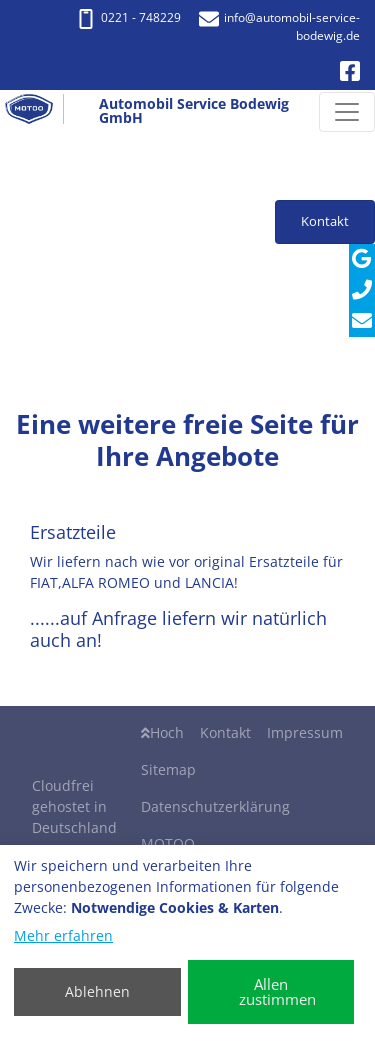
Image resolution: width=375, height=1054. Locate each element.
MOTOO (168, 843)
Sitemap (168, 769)
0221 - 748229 (128, 17)
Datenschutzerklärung (215, 806)
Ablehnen (97, 991)
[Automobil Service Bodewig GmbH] (37, 112)
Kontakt (225, 732)
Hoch (162, 732)
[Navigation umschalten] (347, 112)
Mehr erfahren (63, 935)
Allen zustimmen (277, 991)
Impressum (305, 732)
